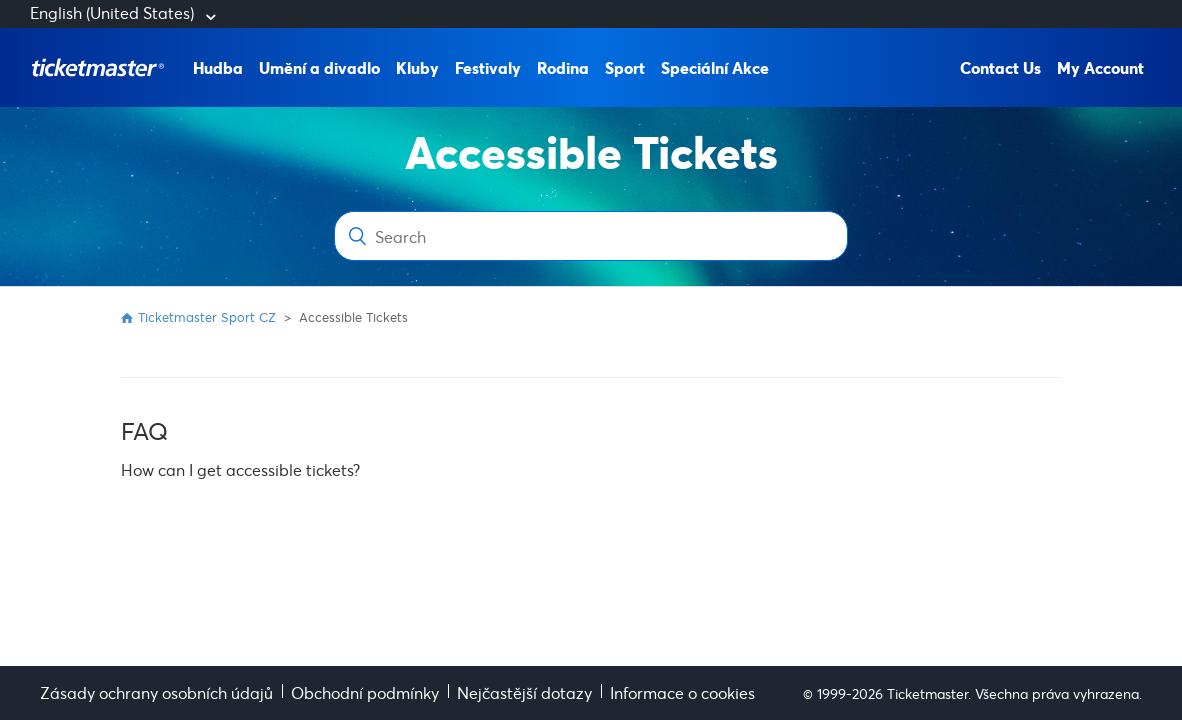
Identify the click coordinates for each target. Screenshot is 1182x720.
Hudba (218, 67)
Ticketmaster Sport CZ (207, 317)
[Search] (591, 236)
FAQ (144, 431)
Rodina (563, 67)
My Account (1100, 67)
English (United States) (114, 12)
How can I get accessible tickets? (240, 469)
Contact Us (1000, 67)
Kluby (417, 67)
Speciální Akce (715, 67)
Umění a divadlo (319, 67)
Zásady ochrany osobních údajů (156, 692)
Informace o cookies (682, 692)
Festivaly (488, 67)
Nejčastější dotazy (524, 692)
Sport (625, 67)
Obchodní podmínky (365, 692)
